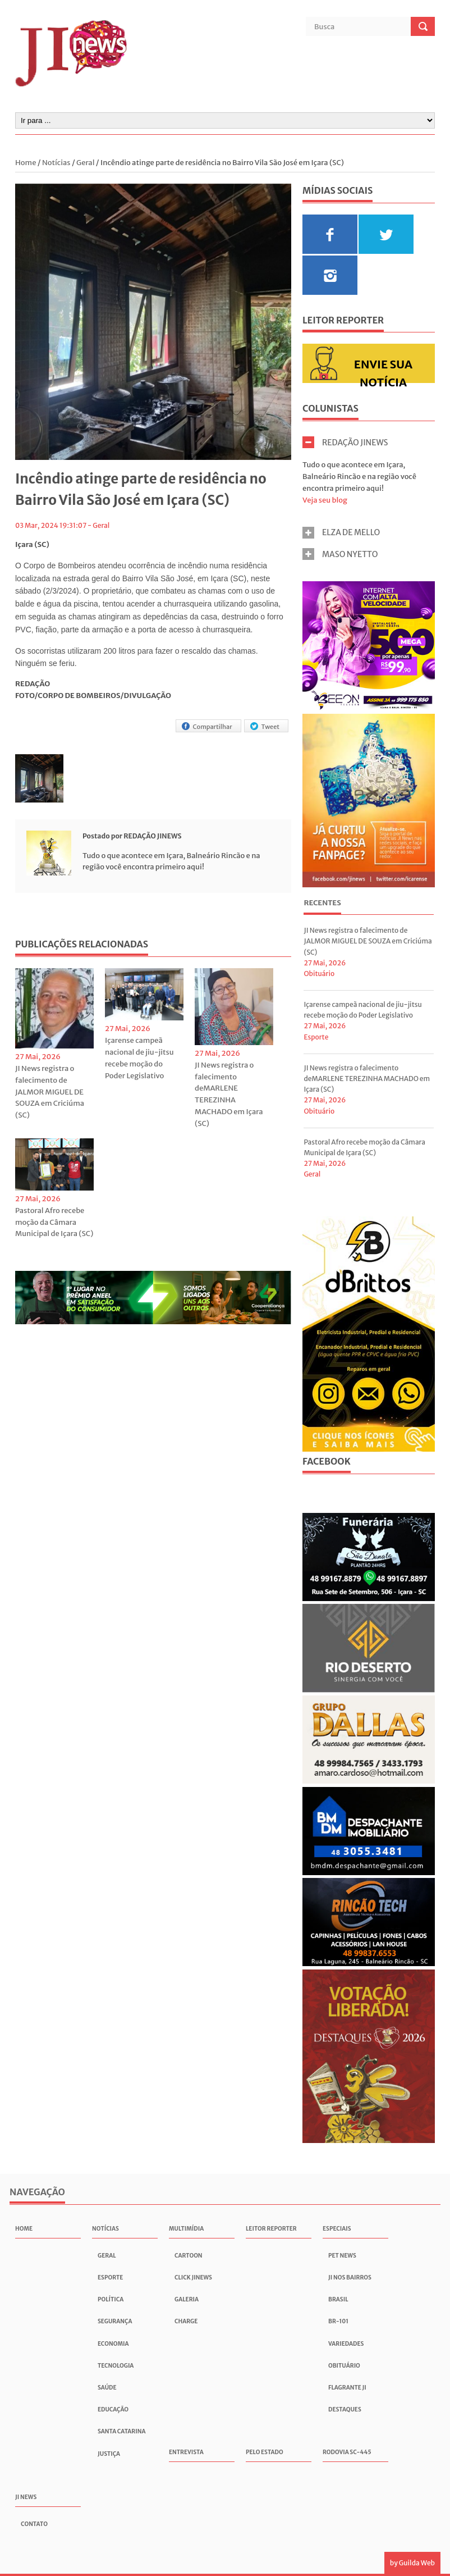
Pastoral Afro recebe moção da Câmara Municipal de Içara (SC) (54, 1222)
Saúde (107, 2387)
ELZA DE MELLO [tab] (341, 533)
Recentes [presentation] (322, 903)
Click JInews (193, 2277)
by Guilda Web (412, 2563)
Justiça (109, 2454)
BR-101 (338, 2321)
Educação (113, 2409)
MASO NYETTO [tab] (340, 554)
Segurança (115, 2321)
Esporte (316, 1037)
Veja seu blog (324, 500)
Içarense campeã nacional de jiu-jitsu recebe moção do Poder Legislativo (139, 1058)
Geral (85, 162)
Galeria (187, 2299)
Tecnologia (116, 2365)
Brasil (338, 2299)
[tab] (322, 903)
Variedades (346, 2343)
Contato (34, 2524)
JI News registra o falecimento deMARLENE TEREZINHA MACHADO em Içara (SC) (229, 1094)
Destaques (344, 2409)
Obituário (319, 973)
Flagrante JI (347, 2387)
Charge (186, 2321)
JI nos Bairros (349, 2277)
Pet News (342, 2255)
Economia (113, 2343)
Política (110, 2299)
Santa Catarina (122, 2431)
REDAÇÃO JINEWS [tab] (345, 442)
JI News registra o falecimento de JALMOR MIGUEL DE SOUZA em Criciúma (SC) (49, 1092)
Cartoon (189, 2255)
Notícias (56, 162)
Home (26, 162)
